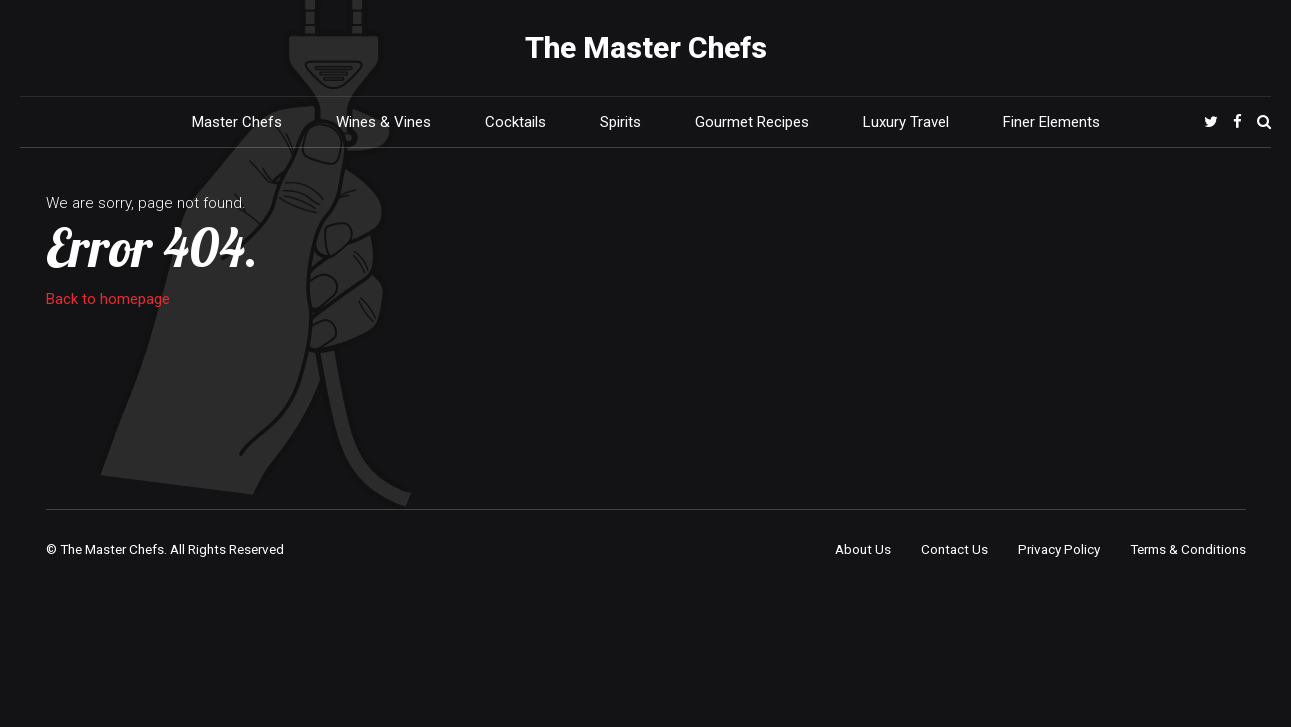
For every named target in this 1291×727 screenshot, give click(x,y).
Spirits (620, 122)
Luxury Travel (906, 122)
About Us (863, 549)
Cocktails (515, 122)
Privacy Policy (1059, 549)
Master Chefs (237, 122)
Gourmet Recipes (752, 122)
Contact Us (954, 549)
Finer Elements (1051, 122)
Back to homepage (108, 299)
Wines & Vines (383, 122)
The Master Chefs (646, 47)
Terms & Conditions (1188, 549)
